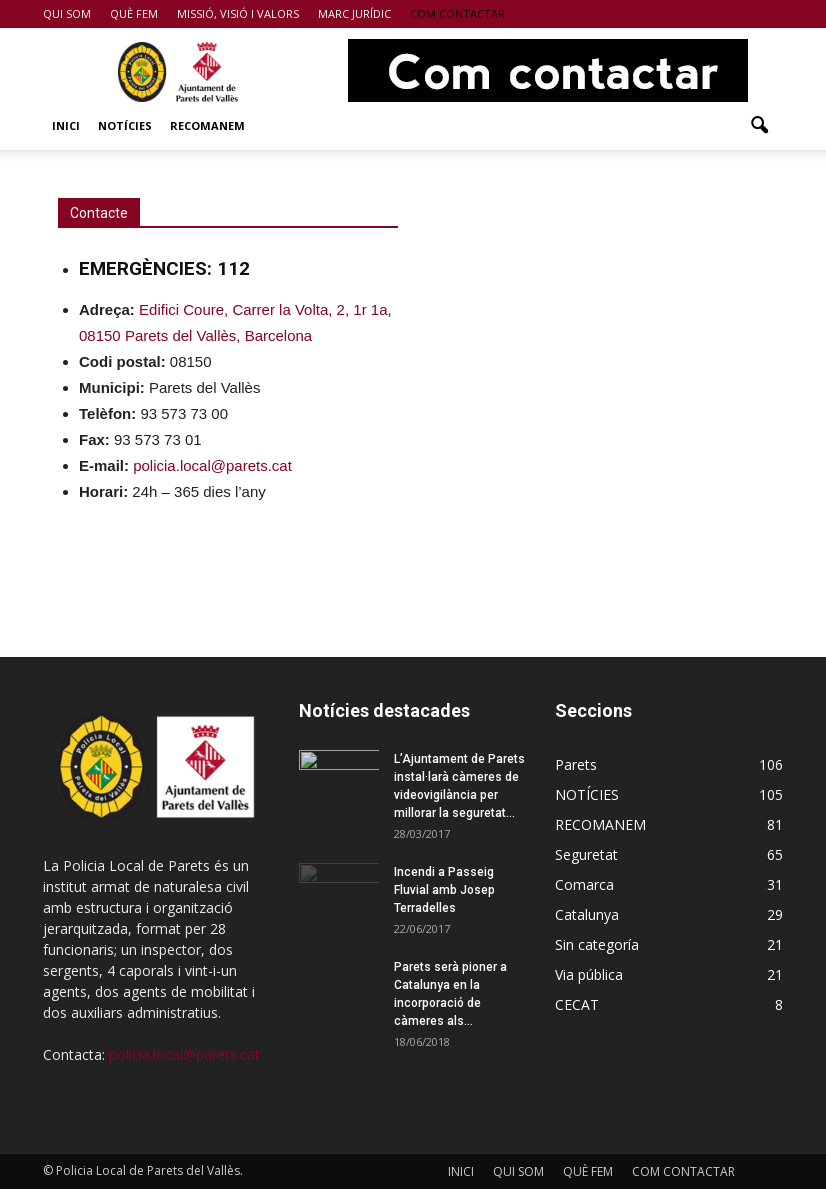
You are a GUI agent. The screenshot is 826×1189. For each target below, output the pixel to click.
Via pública (589, 974)
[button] (759, 126)
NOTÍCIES (125, 125)
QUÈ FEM (134, 13)
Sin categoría (597, 944)
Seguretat (586, 854)
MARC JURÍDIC (354, 13)
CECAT (577, 1004)
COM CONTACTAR (457, 13)
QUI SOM (67, 13)
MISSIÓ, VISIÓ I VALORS (238, 13)
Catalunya (587, 914)
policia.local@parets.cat (184, 1054)
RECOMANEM (207, 125)
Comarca (584, 884)
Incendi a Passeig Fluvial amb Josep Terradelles (444, 890)
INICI (66, 125)
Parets (576, 764)
